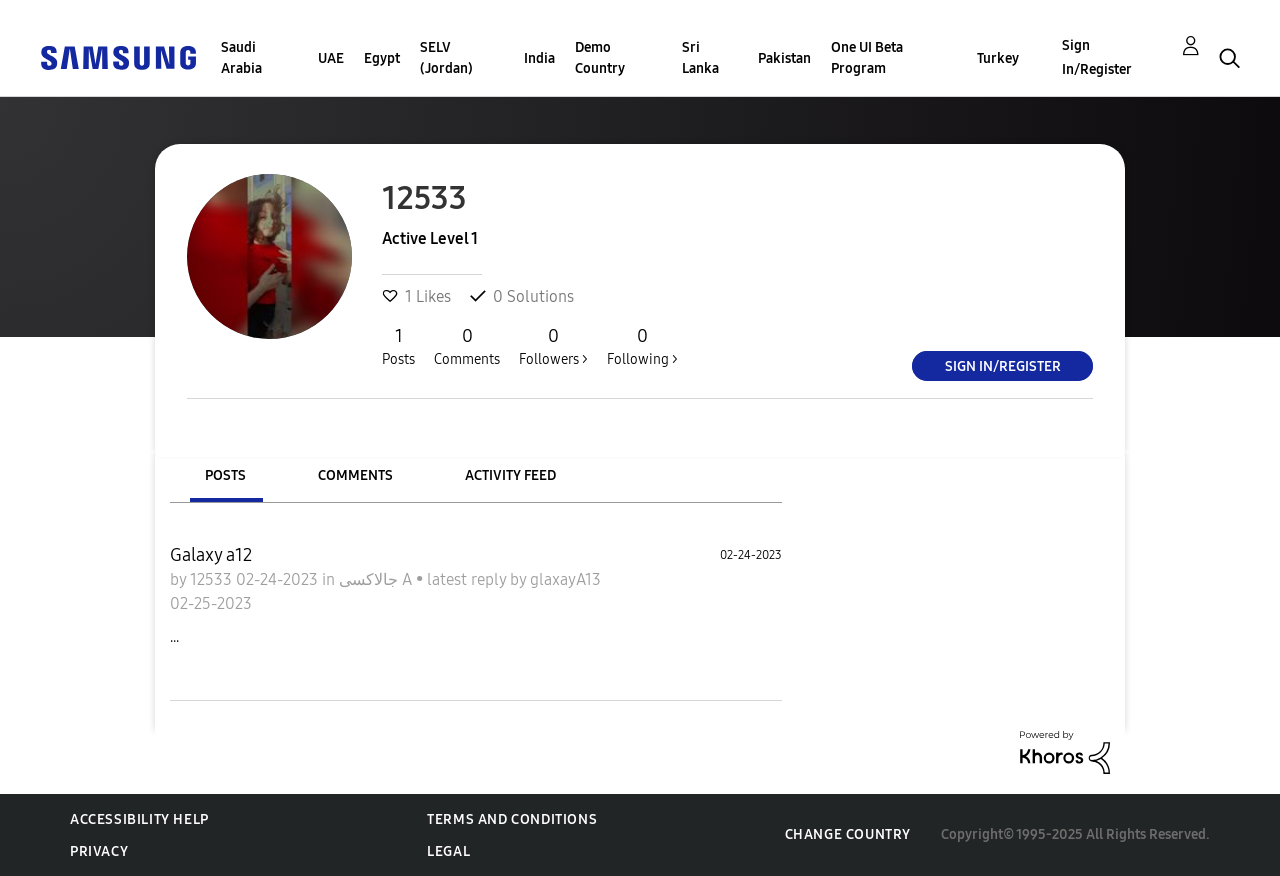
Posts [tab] (225, 475)
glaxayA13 (565, 579)
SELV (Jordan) (446, 58)
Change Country (848, 834)
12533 (213, 579)
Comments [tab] (355, 475)
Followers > (553, 346)
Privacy (99, 851)
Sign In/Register (1097, 57)
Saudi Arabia (241, 58)
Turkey (998, 58)
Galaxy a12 (211, 555)
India (539, 58)
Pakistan (784, 58)
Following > (642, 346)
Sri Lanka (700, 58)
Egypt (382, 58)
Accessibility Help (139, 819)
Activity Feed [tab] (510, 475)
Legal (448, 851)
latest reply (468, 579)
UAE (331, 58)
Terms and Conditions (512, 819)
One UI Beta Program (867, 58)
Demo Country (600, 58)
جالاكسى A (377, 579)
